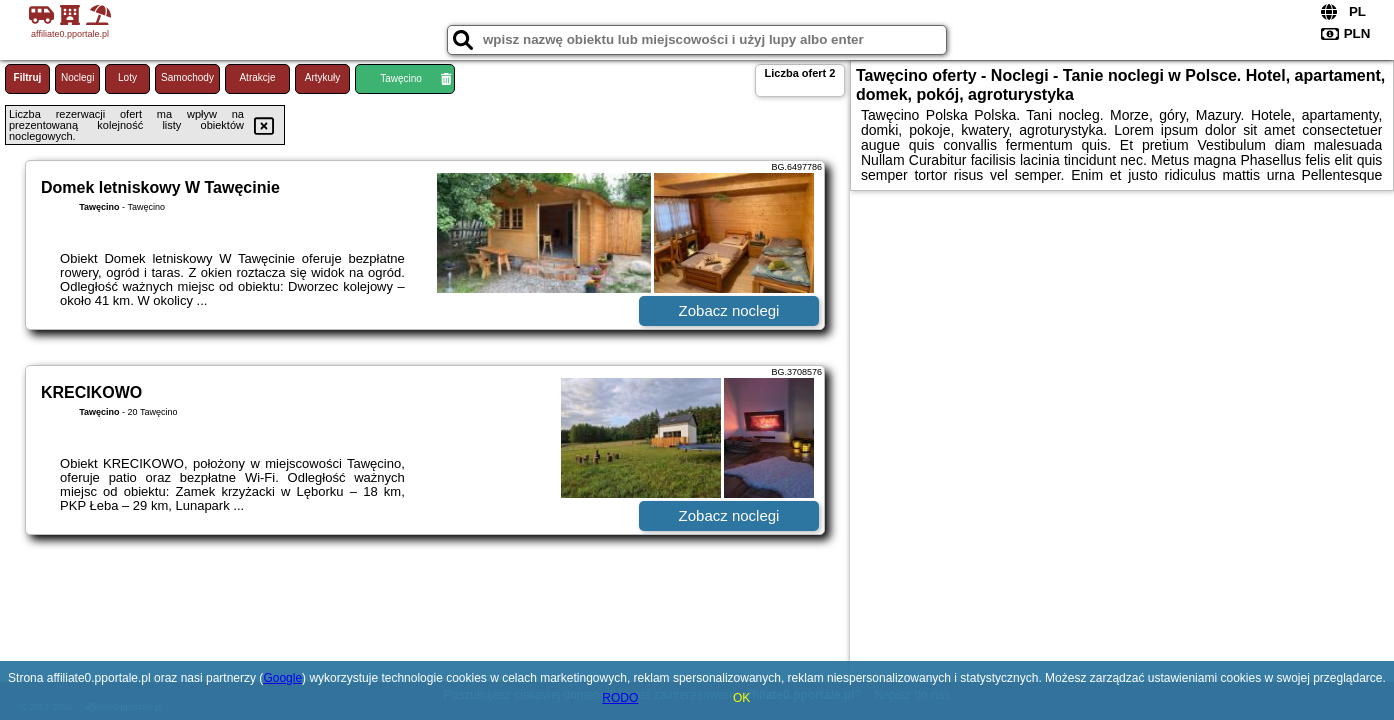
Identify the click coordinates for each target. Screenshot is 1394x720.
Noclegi (77, 77)
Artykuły (323, 77)
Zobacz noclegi (729, 310)
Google (282, 678)
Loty (127, 77)
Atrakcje (257, 77)
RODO (620, 698)
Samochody (187, 77)
